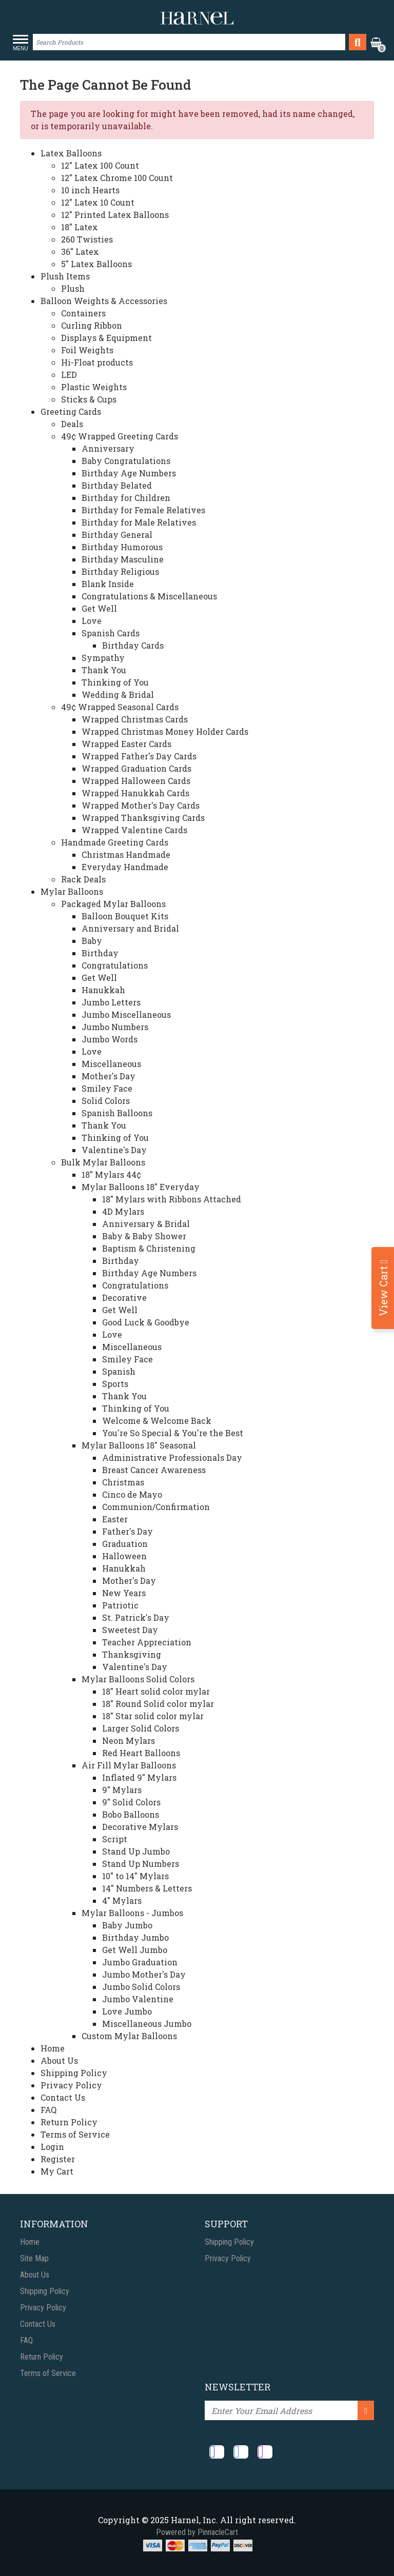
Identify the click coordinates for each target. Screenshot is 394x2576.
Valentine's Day (114, 1149)
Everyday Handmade (125, 866)
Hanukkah (103, 989)
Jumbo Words (109, 1039)
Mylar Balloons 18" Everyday (141, 1186)
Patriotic (120, 1605)
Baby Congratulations (126, 460)
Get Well (99, 608)
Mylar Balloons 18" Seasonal (139, 1445)
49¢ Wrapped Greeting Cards (119, 436)
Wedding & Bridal (118, 694)
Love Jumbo (127, 2011)
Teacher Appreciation (146, 1642)
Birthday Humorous (122, 546)
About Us (59, 2060)
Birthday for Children (126, 497)
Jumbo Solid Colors (141, 1986)
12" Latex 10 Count (97, 202)
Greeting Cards (71, 411)
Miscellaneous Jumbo (146, 2023)
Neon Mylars (128, 1740)
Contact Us (63, 2097)
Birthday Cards (133, 645)
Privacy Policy (71, 2085)
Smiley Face (107, 1088)
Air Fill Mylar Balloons (129, 1765)
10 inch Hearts (90, 190)
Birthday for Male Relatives (139, 522)
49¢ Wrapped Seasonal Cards (120, 706)
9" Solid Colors (131, 1802)
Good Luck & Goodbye (145, 1322)
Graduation (125, 1543)
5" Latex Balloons (96, 263)
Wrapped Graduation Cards (136, 768)
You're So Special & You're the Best (172, 1432)
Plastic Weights (94, 386)
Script (114, 1839)
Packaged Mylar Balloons (113, 903)
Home (53, 2048)
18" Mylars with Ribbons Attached (171, 1199)
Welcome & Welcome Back (156, 1420)
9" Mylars (122, 1789)
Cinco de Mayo (132, 1494)
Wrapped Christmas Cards (135, 719)
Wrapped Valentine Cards (134, 829)
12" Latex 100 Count (100, 165)
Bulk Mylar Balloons (103, 1162)
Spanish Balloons (117, 1113)
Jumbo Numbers (115, 1026)
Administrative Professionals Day (172, 1457)
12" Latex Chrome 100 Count (117, 177)
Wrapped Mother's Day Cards (141, 805)
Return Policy (69, 2122)
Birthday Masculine (123, 559)
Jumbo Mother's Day (144, 1974)
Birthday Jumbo (135, 1937)
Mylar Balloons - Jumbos (132, 1912)
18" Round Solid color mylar (158, 1703)
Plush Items (65, 276)
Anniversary (108, 448)
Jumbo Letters (111, 1002)
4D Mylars (123, 1211)
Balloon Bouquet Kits (125, 916)
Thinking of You (115, 682)
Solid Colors (106, 1100)
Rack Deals (83, 879)
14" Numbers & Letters (147, 1888)
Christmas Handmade (126, 854)
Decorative (124, 1297)
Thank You (104, 670)
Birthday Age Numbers (129, 473)
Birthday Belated (117, 485)
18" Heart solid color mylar (156, 1691)
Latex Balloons (71, 153)
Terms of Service (75, 2134)
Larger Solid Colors (140, 1728)
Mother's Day (108, 1076)
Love (92, 620)
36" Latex (80, 251)
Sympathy (103, 657)
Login (52, 2146)
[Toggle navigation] (22, 43)
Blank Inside (108, 583)
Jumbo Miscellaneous (126, 1014)
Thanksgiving (131, 1654)
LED (69, 374)
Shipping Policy (74, 2072)
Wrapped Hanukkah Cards (135, 793)
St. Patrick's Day (135, 1617)
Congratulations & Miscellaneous (149, 596)
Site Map (34, 2258)
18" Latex (79, 227)
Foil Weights (87, 350)
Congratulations (115, 965)
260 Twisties (87, 239)
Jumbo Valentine (137, 1999)
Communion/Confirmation (156, 1506)
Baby (92, 940)
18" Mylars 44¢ (111, 1174)
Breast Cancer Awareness (154, 1469)
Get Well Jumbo (134, 1949)
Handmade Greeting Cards (114, 842)
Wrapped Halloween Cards (136, 780)
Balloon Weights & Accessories (104, 300)
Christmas (123, 1482)
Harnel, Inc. (194, 2519)
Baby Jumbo (127, 1925)
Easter (115, 1519)
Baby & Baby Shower (144, 1236)
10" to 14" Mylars (135, 1875)
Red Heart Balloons (141, 1752)
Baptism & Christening (148, 1248)
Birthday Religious (120, 571)
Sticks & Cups (88, 399)
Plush (73, 288)
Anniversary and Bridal (130, 928)
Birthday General (117, 534)
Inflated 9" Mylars (139, 1777)
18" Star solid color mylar (153, 1715)
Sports (115, 1383)
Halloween (124, 1556)
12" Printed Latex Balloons (115, 214)
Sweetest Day (130, 1629)
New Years (124, 1592)
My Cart (57, 2171)
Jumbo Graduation (140, 1962)
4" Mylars (122, 1900)
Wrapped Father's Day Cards (139, 756)
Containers (83, 313)
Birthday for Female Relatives (143, 510)
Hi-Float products (97, 362)
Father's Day (127, 1531)
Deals (72, 423)
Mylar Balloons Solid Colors (138, 1679)
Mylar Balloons (72, 891)
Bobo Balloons (130, 1814)
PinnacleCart (218, 2532)
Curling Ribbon (91, 325)
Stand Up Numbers (140, 1863)
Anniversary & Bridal (146, 1223)
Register (58, 2159)
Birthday (100, 953)
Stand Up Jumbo (136, 1851)
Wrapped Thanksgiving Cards (143, 817)
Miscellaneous (111, 1063)
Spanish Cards (111, 633)
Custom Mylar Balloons (129, 2035)
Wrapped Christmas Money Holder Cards (165, 731)
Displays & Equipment (106, 337)
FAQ (48, 2109)
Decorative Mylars (140, 1826)
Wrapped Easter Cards (126, 743)
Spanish (118, 1371)
